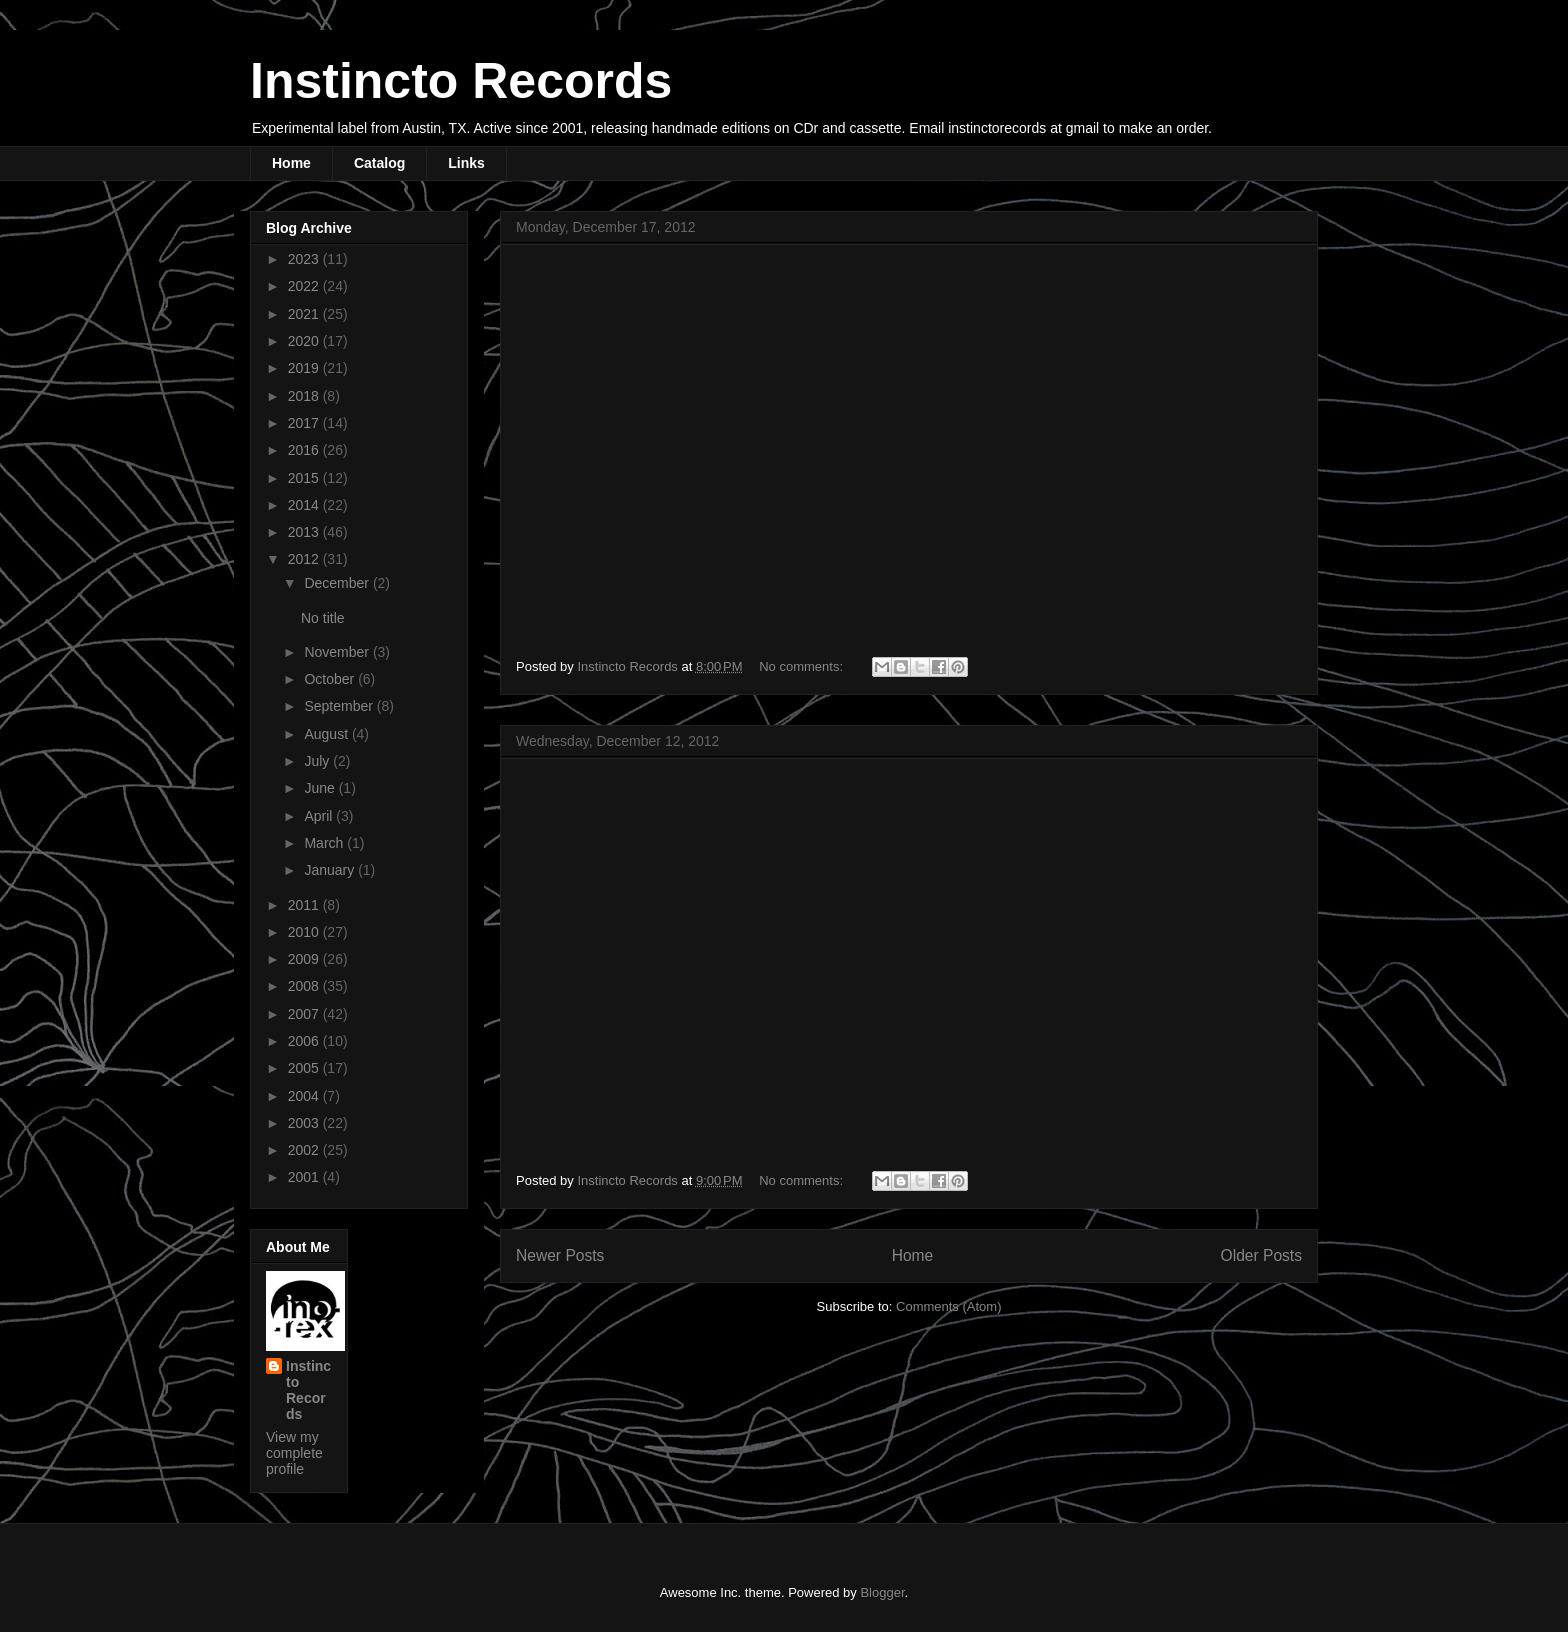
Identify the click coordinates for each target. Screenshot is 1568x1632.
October (331, 679)
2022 (305, 286)
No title (323, 618)
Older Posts (1261, 1255)
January (331, 870)
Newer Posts (560, 1255)
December (338, 583)
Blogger (882, 1592)
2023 (305, 259)
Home (291, 163)
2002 (305, 1150)
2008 (305, 986)
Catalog (379, 163)
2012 (305, 559)
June (321, 788)
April (320, 816)
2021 (305, 314)
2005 (305, 1068)
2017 (305, 423)
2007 (305, 1014)
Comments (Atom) (948, 1306)
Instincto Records (461, 81)
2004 (305, 1096)
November (338, 652)
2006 (305, 1041)
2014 (305, 505)
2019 (305, 368)
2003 (305, 1123)
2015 (305, 478)
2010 (305, 932)
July (318, 761)
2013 (305, 532)
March (325, 843)
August (327, 734)
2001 (305, 1177)
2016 (305, 450)
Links (466, 163)
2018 (305, 396)
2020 (305, 341)
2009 (305, 959)
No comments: (802, 666)
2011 (305, 905)
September (340, 706)
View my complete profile (294, 1453)
